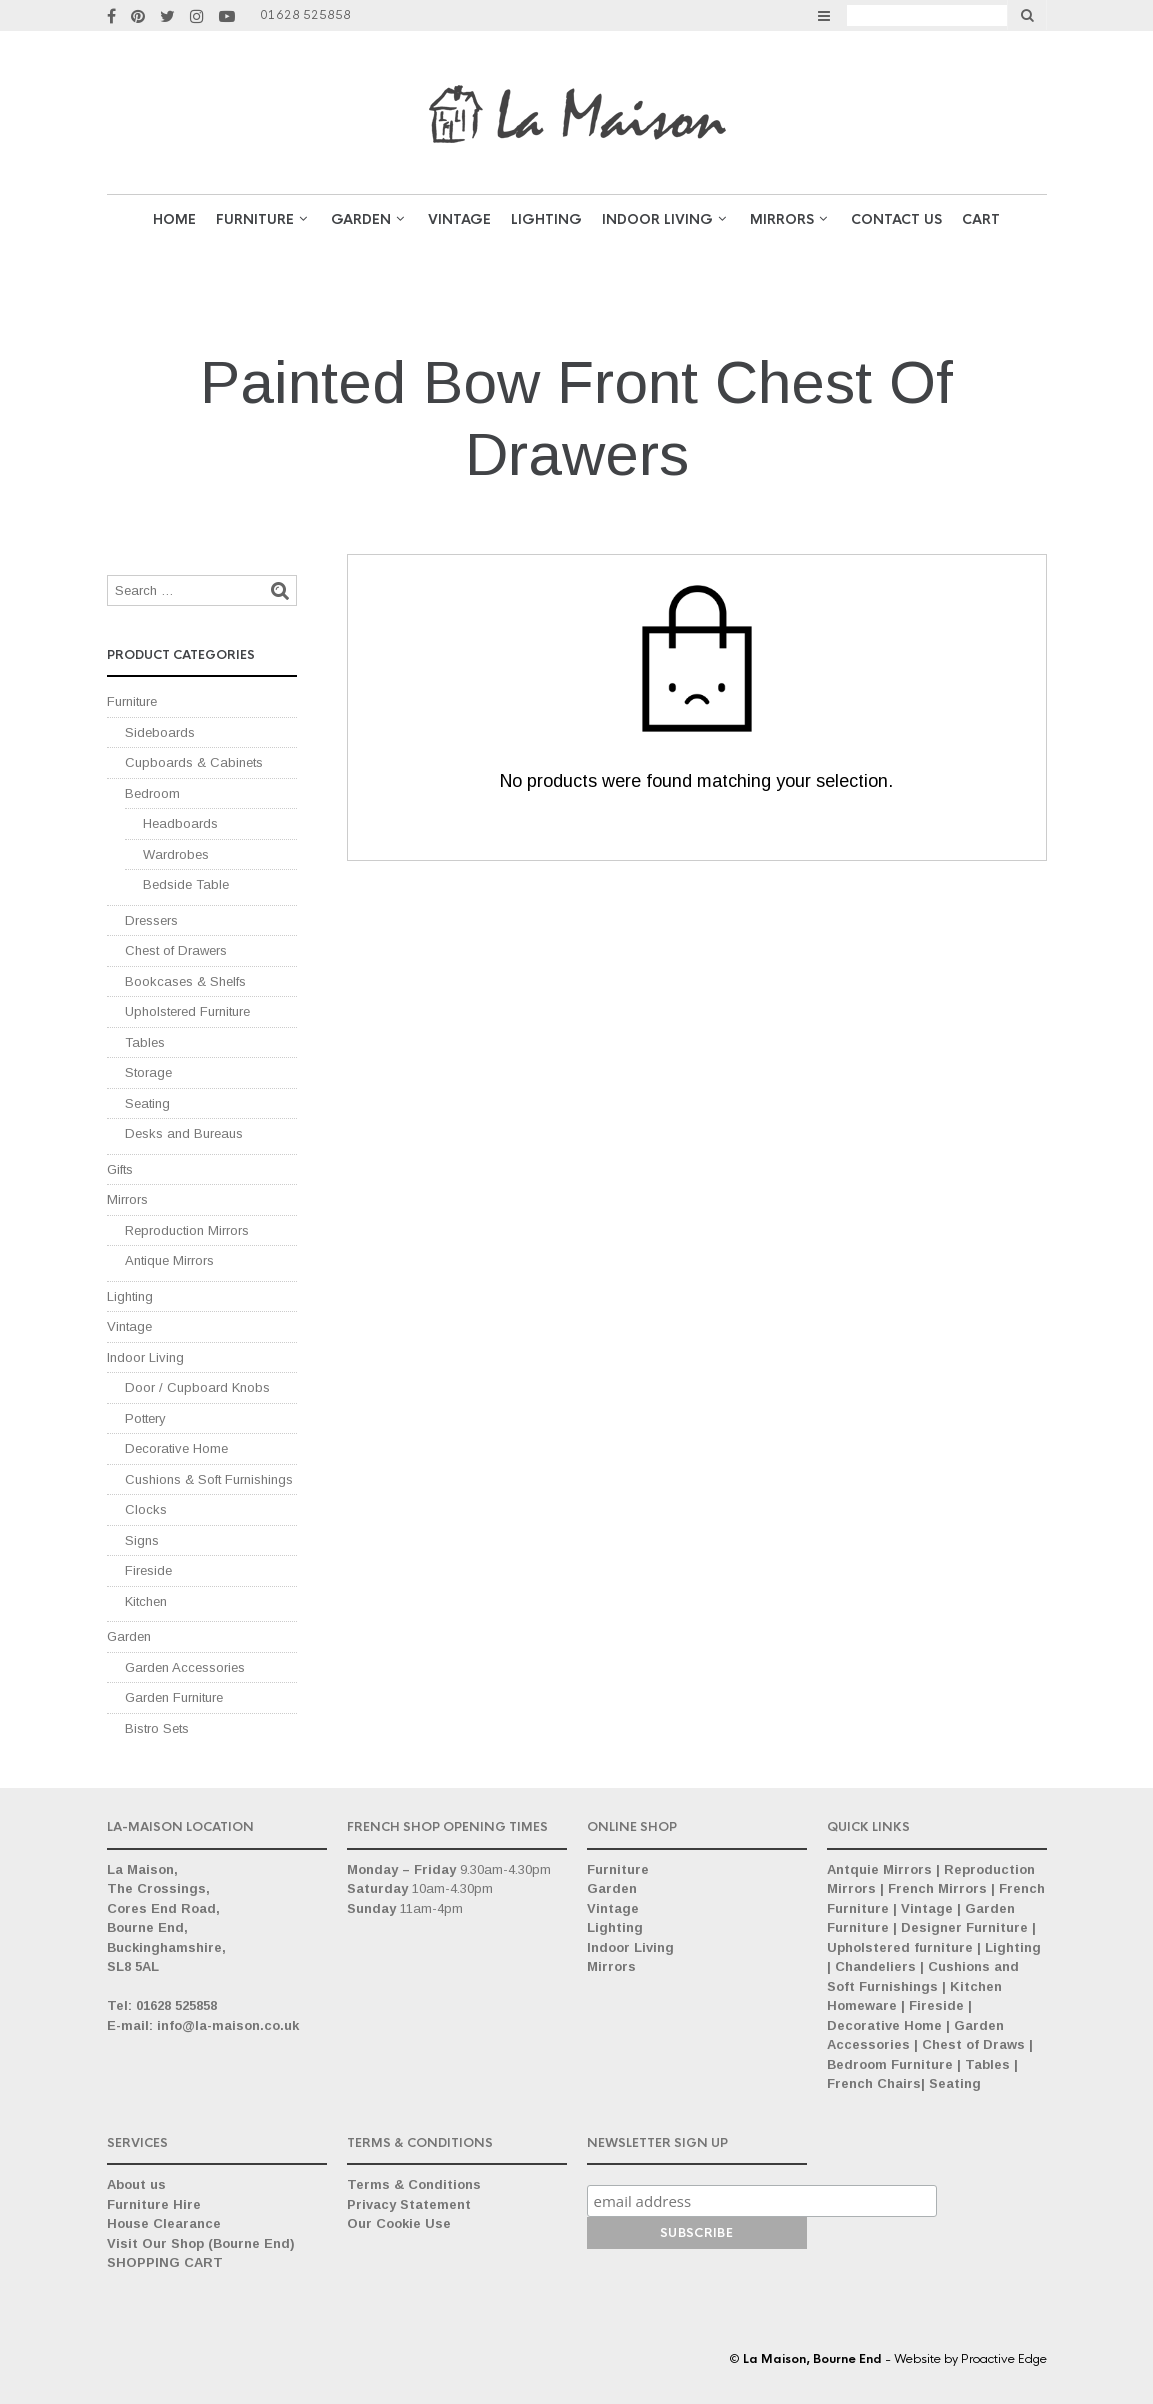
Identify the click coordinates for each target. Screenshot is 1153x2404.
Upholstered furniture (900, 1947)
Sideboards (160, 732)
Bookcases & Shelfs (185, 981)
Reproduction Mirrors (187, 1230)
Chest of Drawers (176, 950)
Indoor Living (657, 219)
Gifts (120, 1169)
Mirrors (782, 219)
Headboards (180, 823)
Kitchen (146, 1601)
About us (136, 2184)
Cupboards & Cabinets (194, 762)
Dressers (151, 920)
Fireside (148, 1570)
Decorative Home (176, 1448)
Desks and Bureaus (184, 1133)
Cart (981, 219)
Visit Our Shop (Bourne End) (201, 2243)
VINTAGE (459, 219)
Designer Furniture (964, 1927)
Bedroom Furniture (890, 2064)
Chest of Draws (973, 2044)
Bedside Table (186, 884)
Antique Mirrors (169, 1260)
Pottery (145, 1418)
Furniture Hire (154, 2204)
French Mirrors (937, 1888)
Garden (129, 1636)
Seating (147, 1103)
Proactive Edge (1004, 2359)
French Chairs (874, 2083)
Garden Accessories (185, 1667)
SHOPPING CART (165, 2262)
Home (174, 219)
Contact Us (896, 219)
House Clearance (164, 2223)
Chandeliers (875, 1966)
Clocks (146, 1509)
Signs (142, 1540)
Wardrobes (176, 854)
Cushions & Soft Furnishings (209, 1479)
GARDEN (361, 219)
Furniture (255, 219)
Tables (145, 1042)
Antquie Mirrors (879, 1869)
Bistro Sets (157, 1728)
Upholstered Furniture (187, 1011)
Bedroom (152, 793)
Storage (148, 1072)
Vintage (129, 1326)
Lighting (546, 219)
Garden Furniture (174, 1697)
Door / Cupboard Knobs (197, 1387)
